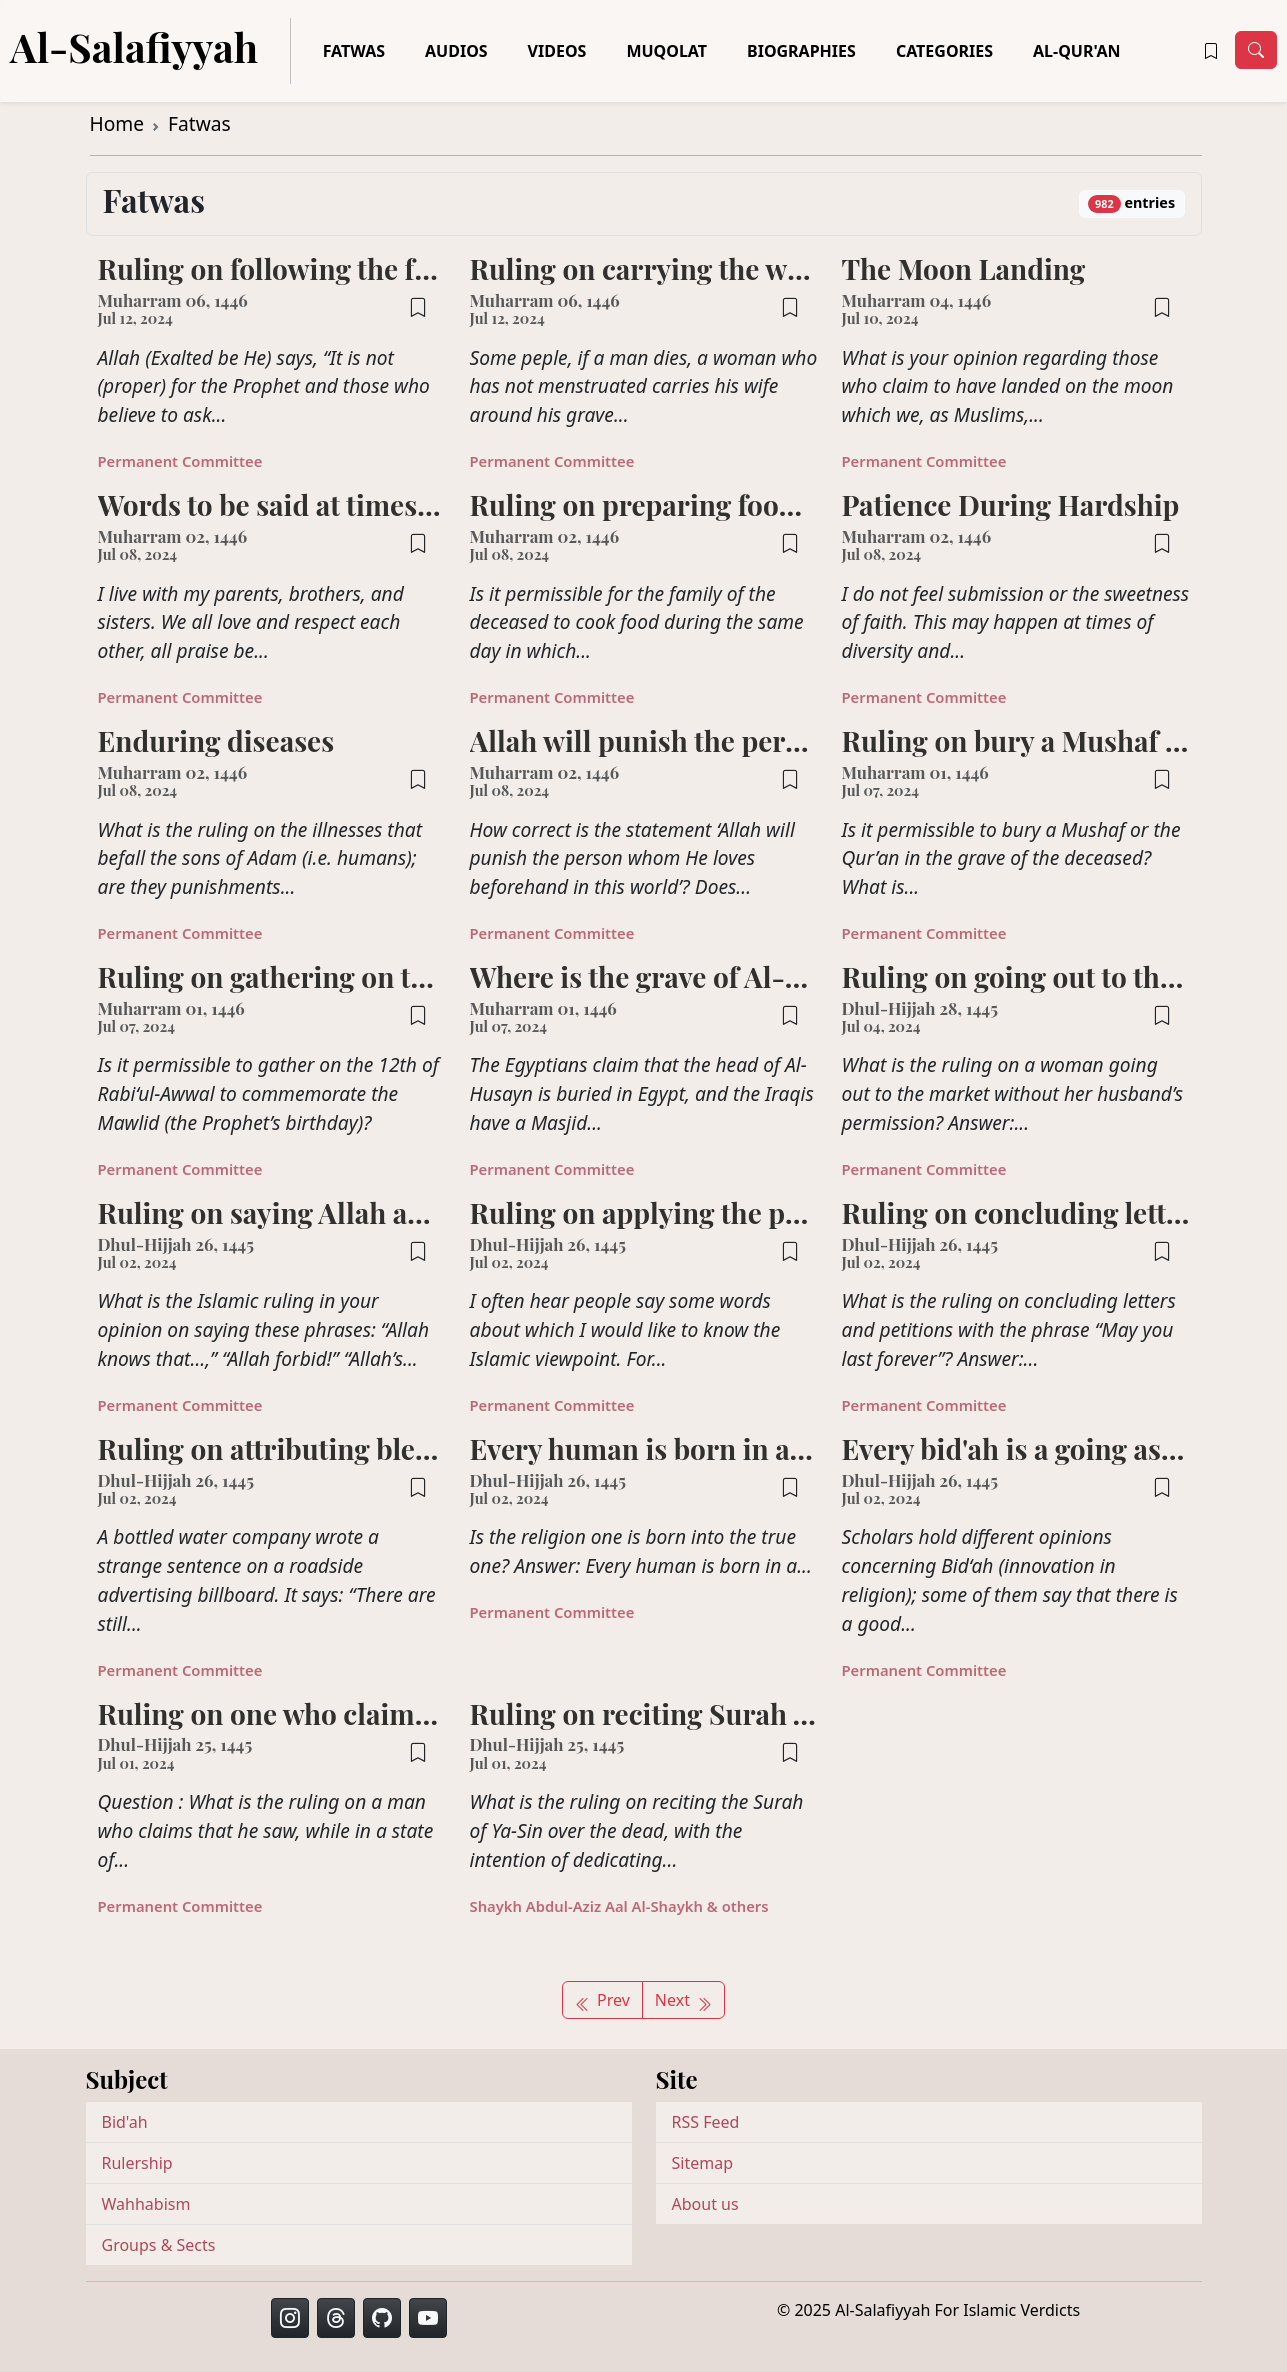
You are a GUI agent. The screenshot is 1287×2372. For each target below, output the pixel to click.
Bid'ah (125, 2122)
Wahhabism (146, 2204)
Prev (602, 2000)
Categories (944, 51)
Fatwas (354, 51)
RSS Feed (706, 2122)
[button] (1211, 51)
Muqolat (666, 51)
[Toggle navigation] (1256, 50)
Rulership (137, 2163)
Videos (557, 51)
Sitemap (703, 2163)
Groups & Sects (159, 2245)
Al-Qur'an (1077, 51)
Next (683, 2000)
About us (705, 2204)
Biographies (801, 51)
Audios (456, 51)
